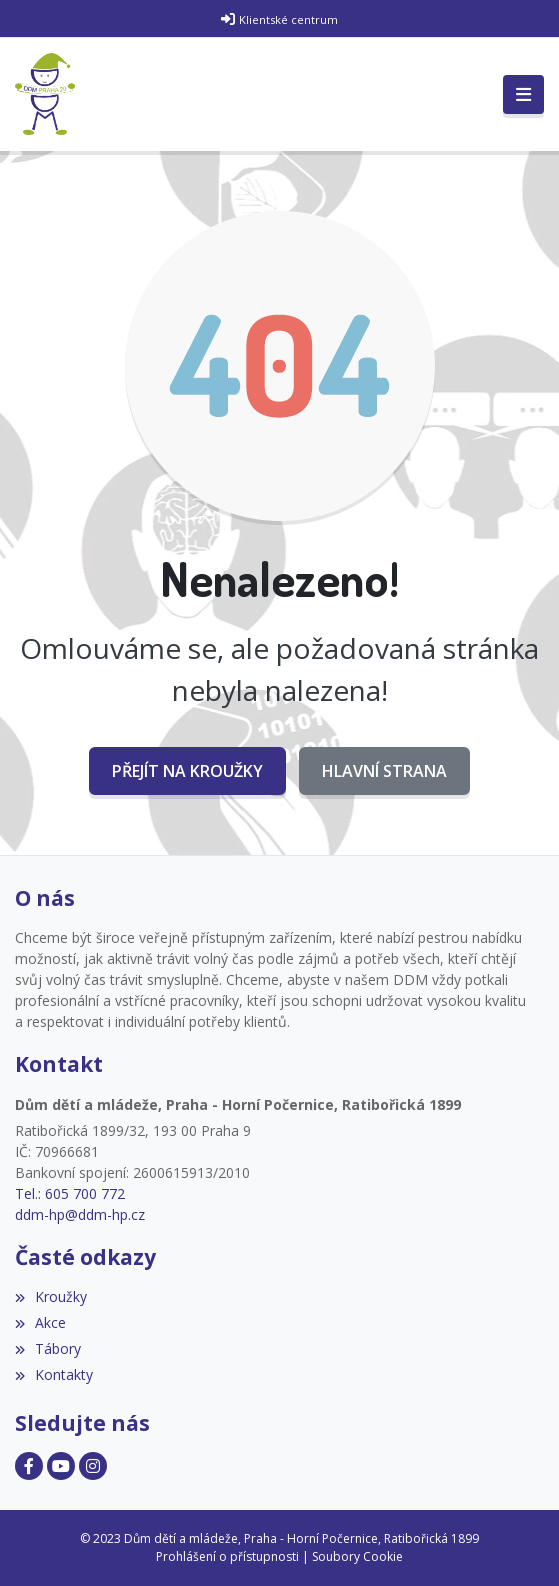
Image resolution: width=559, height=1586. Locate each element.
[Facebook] (29, 1466)
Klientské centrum (288, 19)
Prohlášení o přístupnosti (227, 1556)
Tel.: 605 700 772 (70, 1193)
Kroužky (51, 1296)
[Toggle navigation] (523, 95)
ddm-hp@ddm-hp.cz (80, 1214)
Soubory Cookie (357, 1556)
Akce (40, 1322)
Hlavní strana (384, 771)
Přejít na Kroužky (187, 771)
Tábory (48, 1348)
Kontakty (54, 1374)
